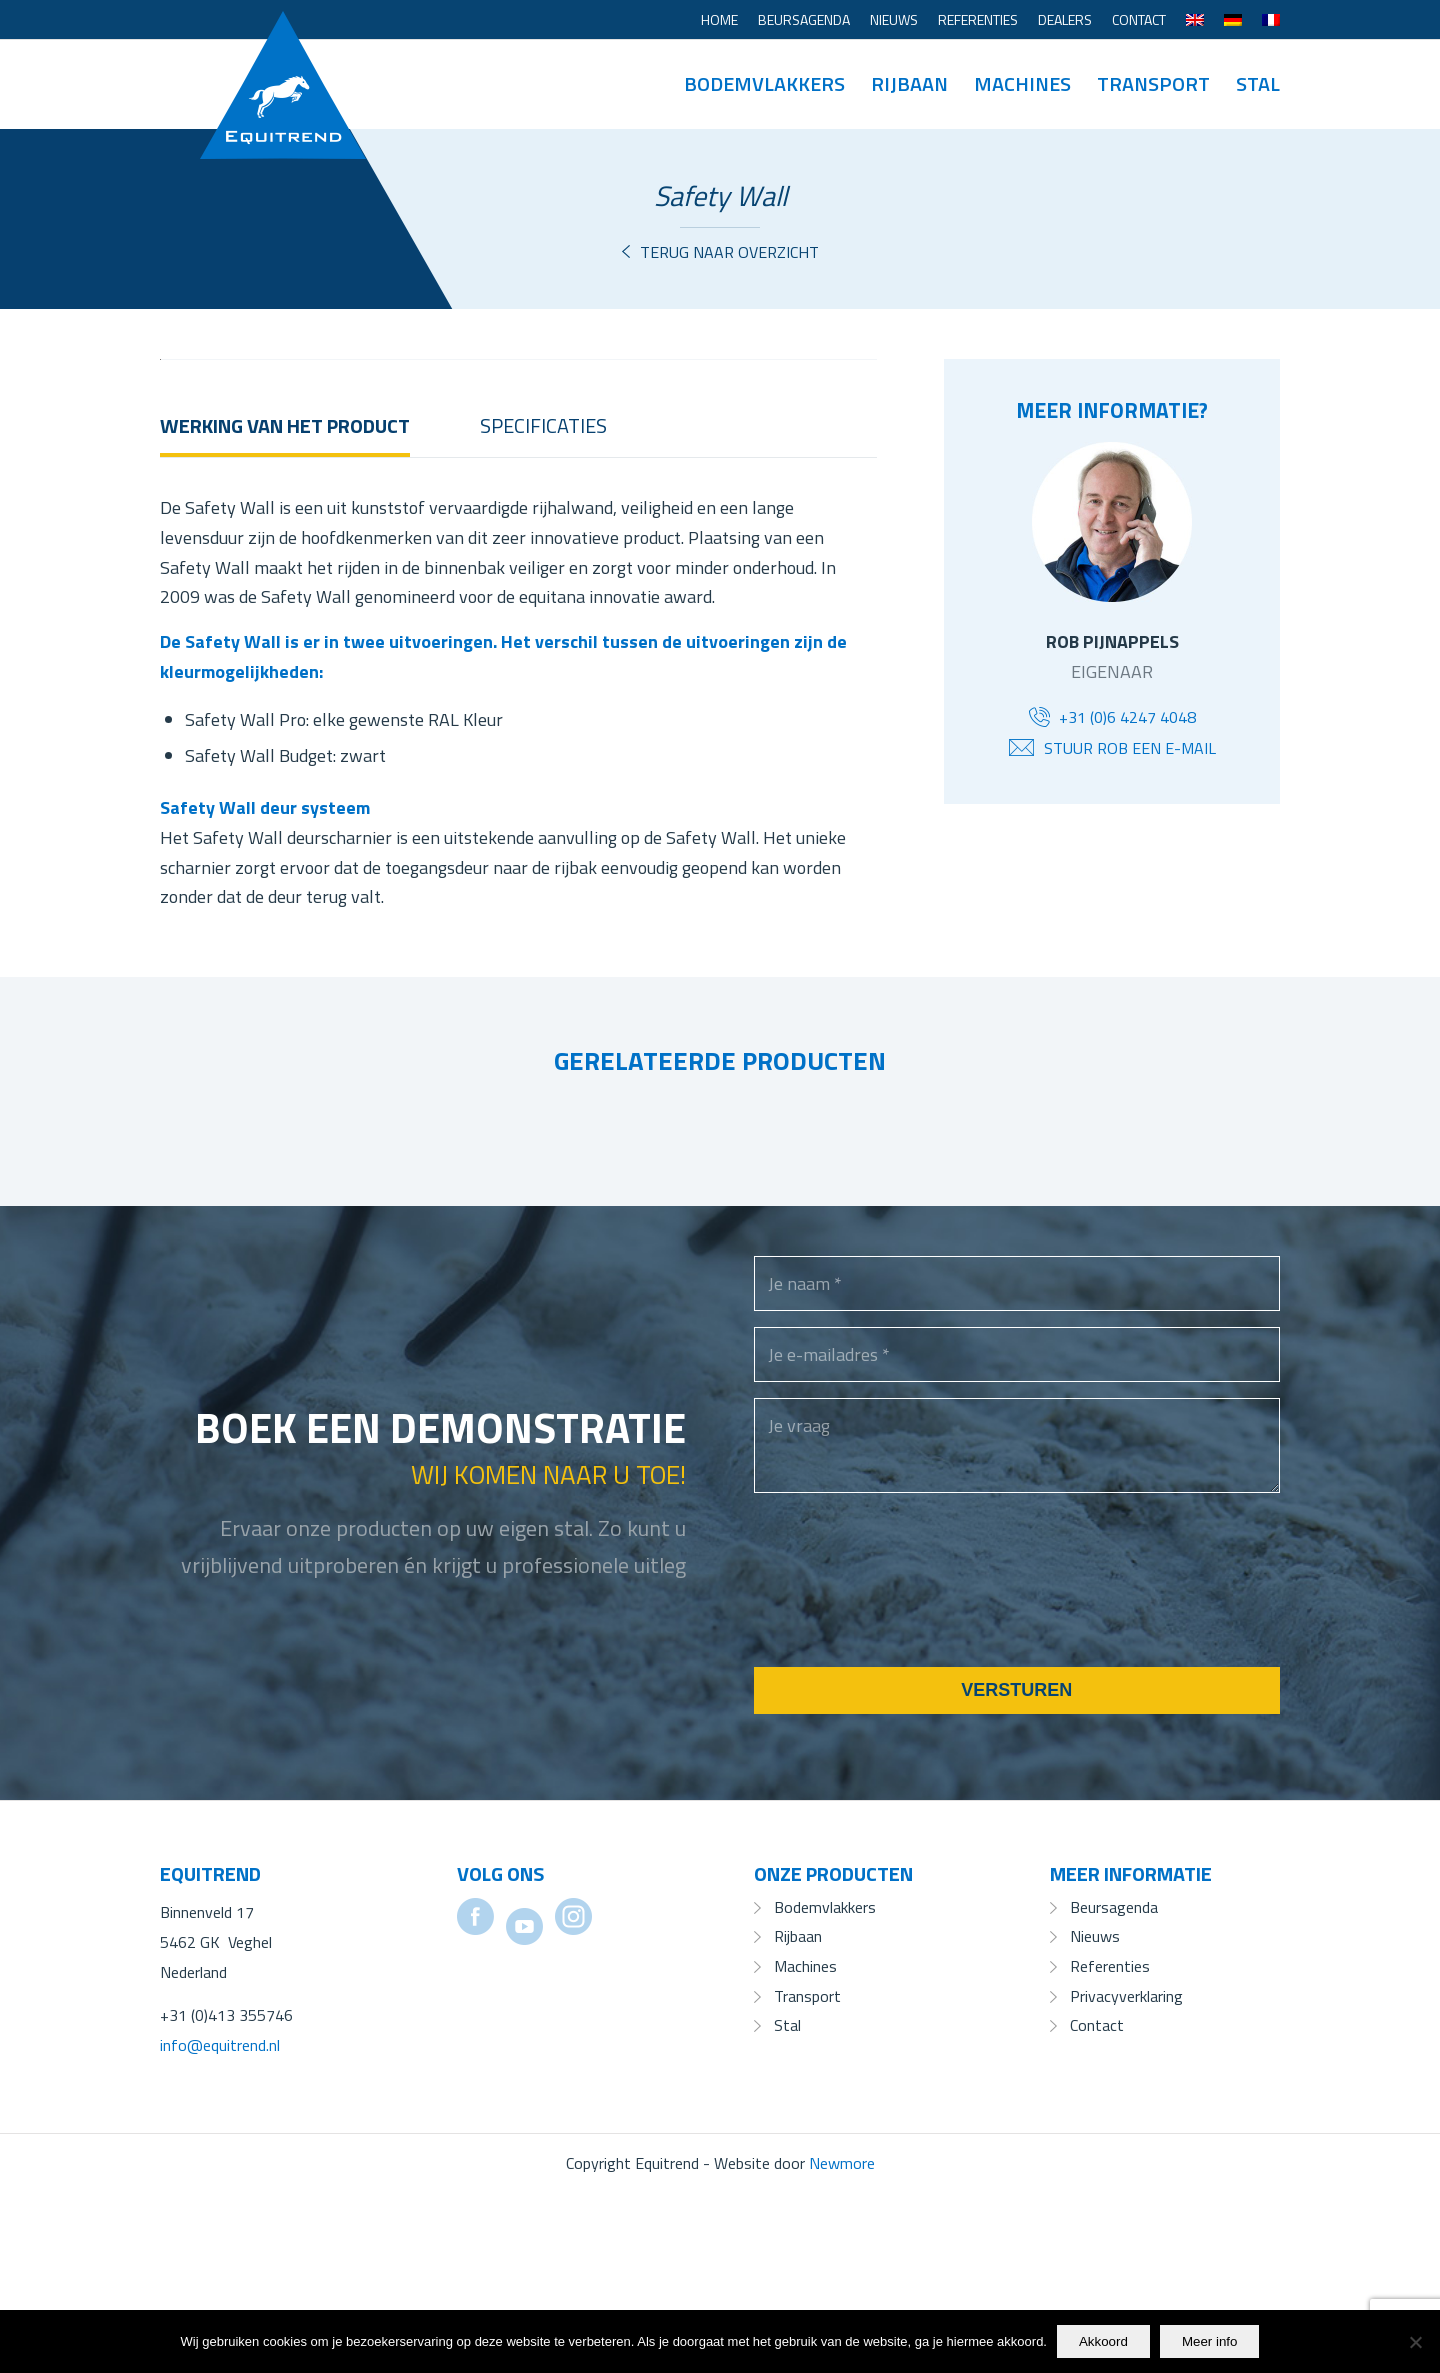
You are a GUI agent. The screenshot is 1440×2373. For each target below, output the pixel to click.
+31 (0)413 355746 (226, 2194)
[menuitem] (719, 20)
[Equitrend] (283, 55)
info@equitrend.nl (220, 2224)
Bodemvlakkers (825, 2086)
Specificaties (543, 604)
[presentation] (906, 1785)
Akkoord (1103, 2341)
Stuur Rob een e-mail (1130, 748)
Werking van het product (285, 604)
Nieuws (894, 19)
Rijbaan (798, 2115)
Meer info (1210, 2341)
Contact (1139, 19)
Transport (807, 2175)
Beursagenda (804, 19)
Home (719, 19)
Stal (787, 2204)
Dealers (1065, 19)
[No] (1415, 2342)
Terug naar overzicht (729, 252)
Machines (805, 2145)
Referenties (978, 19)
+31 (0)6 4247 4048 (1127, 717)
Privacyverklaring (1126, 2175)
